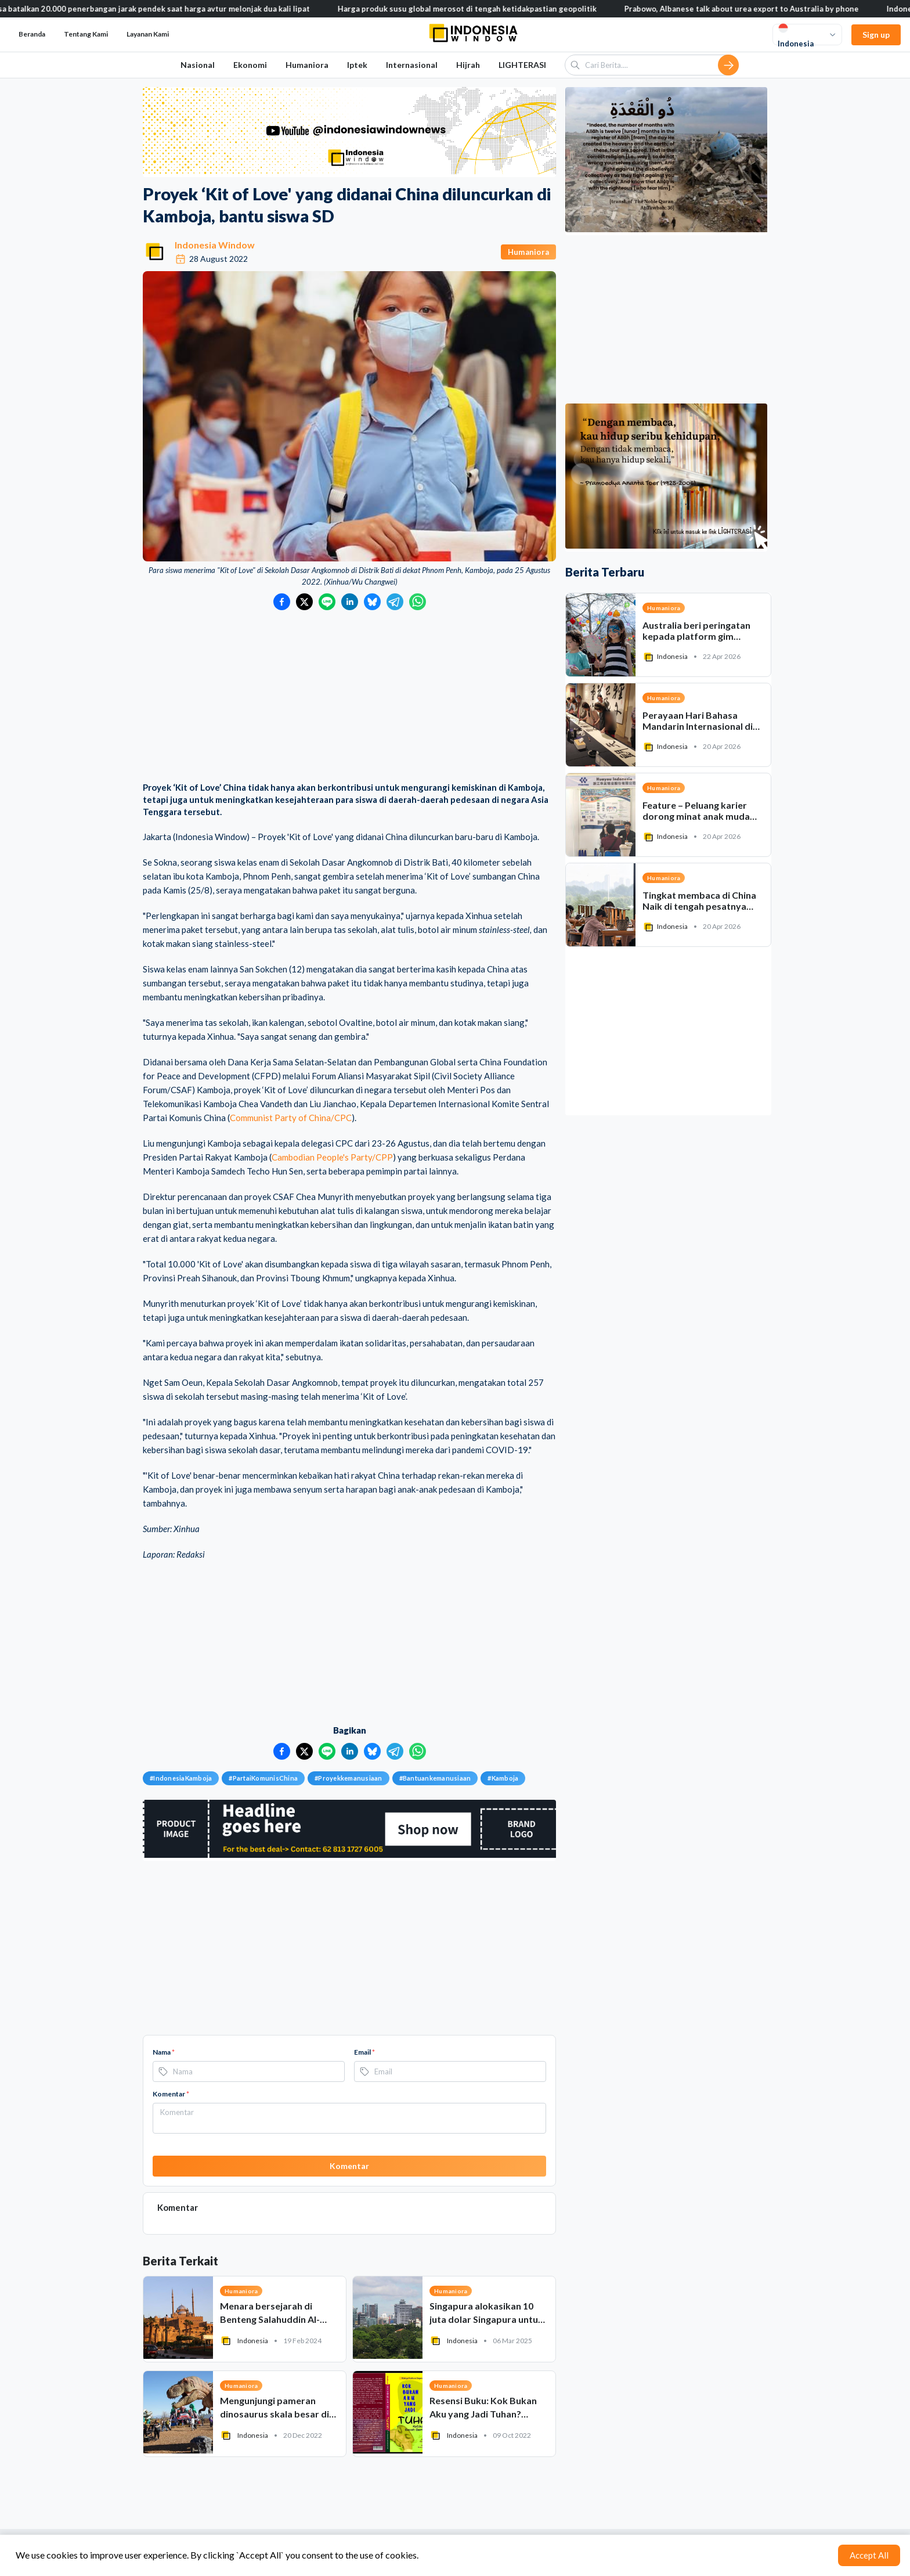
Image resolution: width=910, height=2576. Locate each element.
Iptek (357, 65)
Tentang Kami (86, 34)
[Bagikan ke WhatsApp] (417, 601)
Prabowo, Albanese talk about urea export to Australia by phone (776, 8)
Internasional (412, 65)
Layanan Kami (148, 34)
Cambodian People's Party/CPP (332, 1157)
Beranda (32, 34)
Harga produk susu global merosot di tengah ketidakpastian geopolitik (501, 8)
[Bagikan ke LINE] (327, 601)
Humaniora (307, 65)
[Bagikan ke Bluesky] (372, 601)
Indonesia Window (215, 244)
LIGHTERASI (522, 65)
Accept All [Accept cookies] (869, 2555)
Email (364, 2052)
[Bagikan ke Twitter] (304, 601)
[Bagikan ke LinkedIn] (349, 601)
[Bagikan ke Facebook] (281, 601)
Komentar (171, 2093)
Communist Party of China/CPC (291, 1117)
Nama (164, 2052)
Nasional (197, 65)
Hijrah (468, 65)
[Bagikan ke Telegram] (395, 601)
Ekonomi (250, 65)
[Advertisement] (349, 697)
